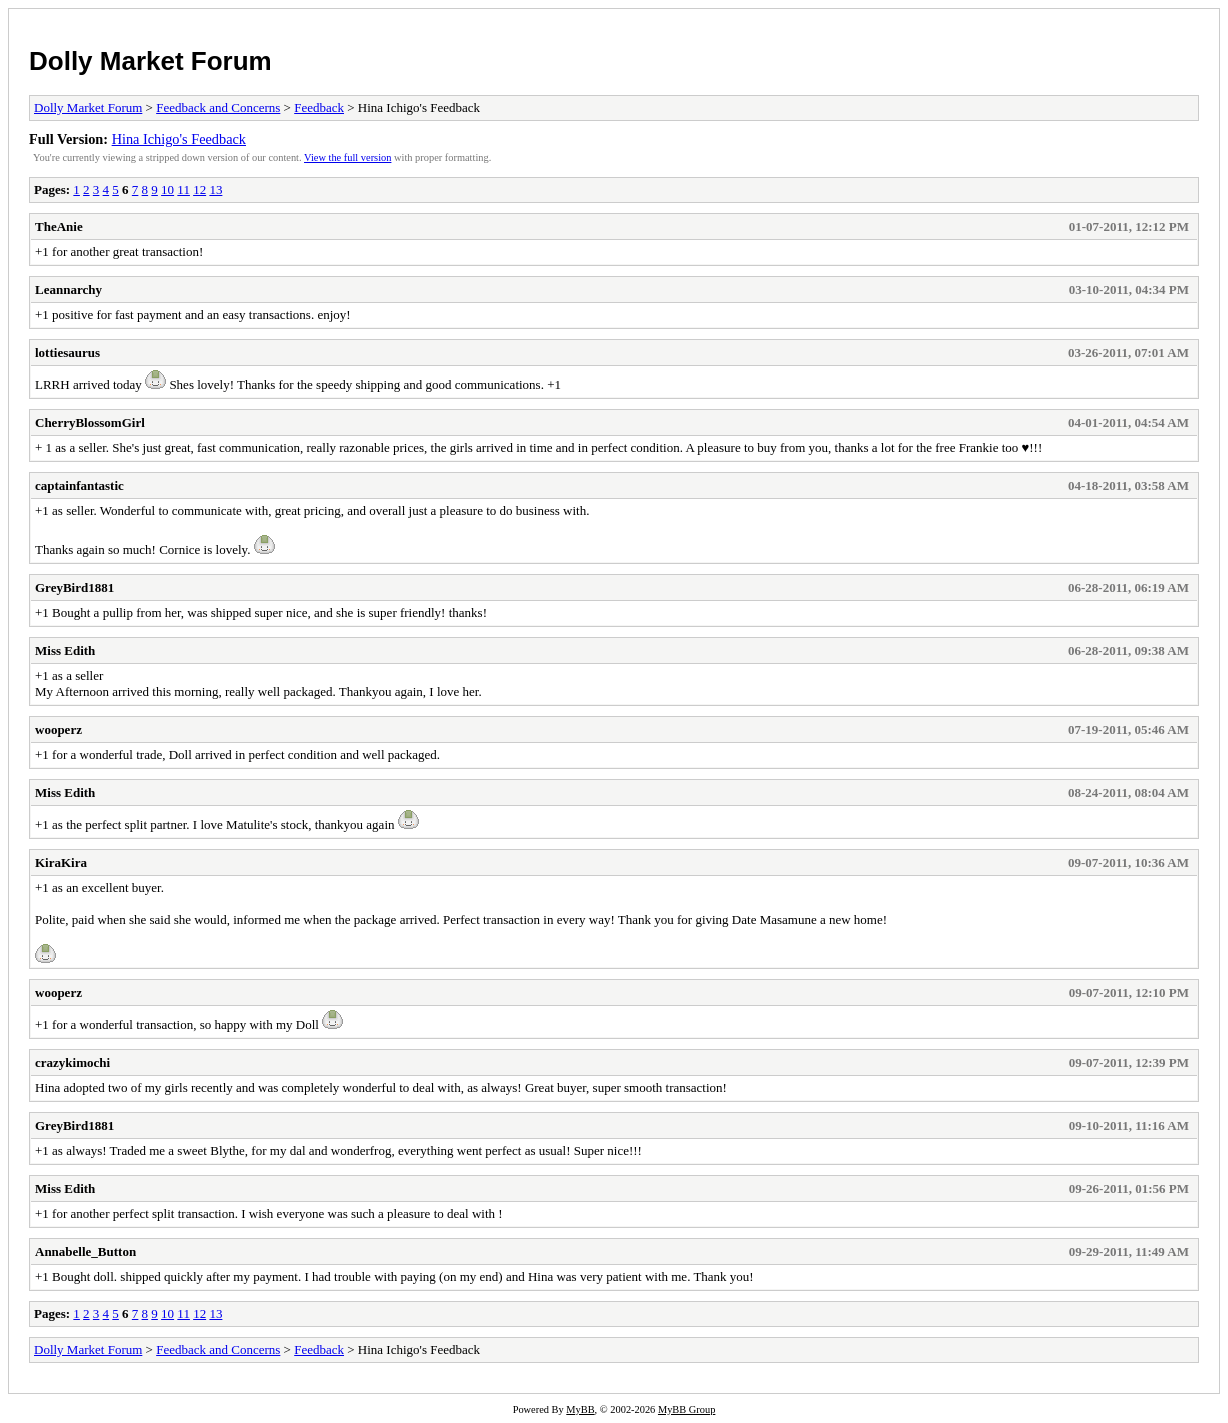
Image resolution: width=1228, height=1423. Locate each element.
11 (183, 189)
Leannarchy (68, 289)
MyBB (580, 1409)
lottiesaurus (67, 352)
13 (215, 189)
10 (167, 189)
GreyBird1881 (74, 587)
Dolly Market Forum (150, 61)
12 (199, 189)
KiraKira (61, 862)
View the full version (347, 157)
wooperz (58, 729)
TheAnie (59, 226)
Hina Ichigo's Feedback (179, 139)
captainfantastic (79, 485)
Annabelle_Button (85, 1251)
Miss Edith (65, 650)
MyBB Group (686, 1409)
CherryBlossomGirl (90, 422)
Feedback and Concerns (218, 107)
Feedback (319, 107)
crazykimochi (72, 1062)
